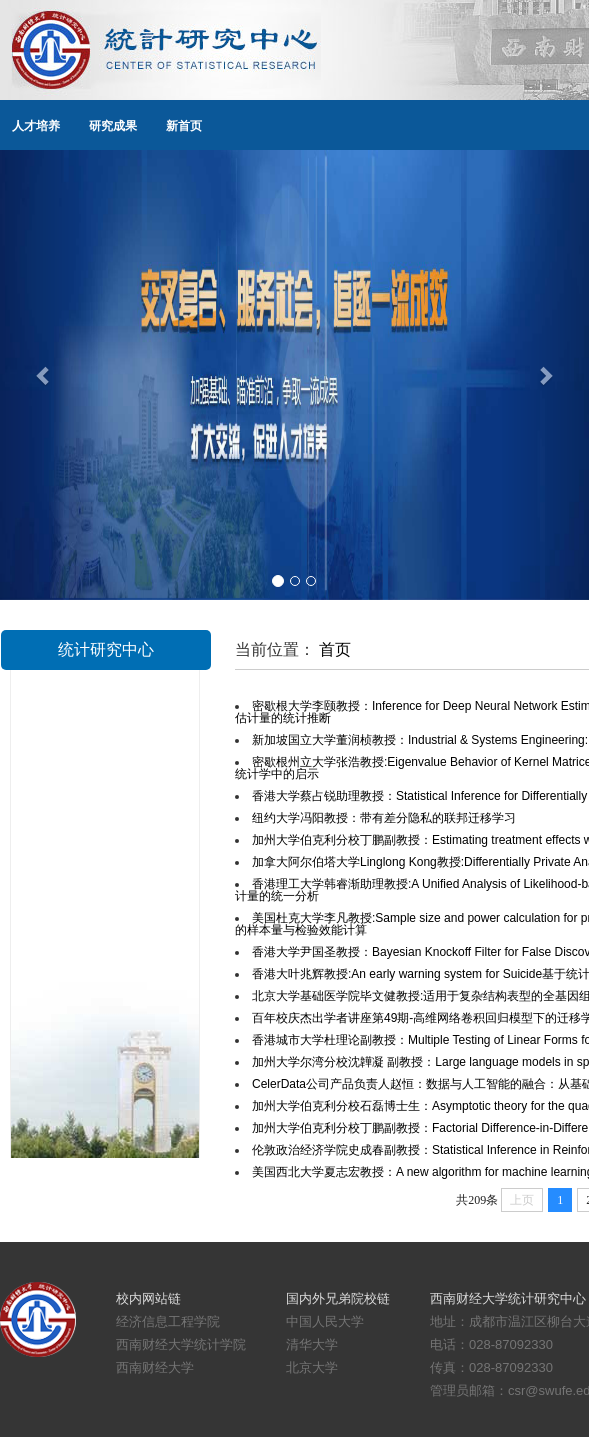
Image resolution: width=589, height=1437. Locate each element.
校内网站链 (148, 1298)
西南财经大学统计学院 (181, 1344)
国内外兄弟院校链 (338, 1298)
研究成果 (113, 126)
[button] (44, 375)
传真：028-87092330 (491, 1367)
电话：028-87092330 (491, 1344)
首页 (335, 649)
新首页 (184, 126)
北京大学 (312, 1367)
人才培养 (36, 126)
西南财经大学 (155, 1367)
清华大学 (312, 1344)
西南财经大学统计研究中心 (508, 1298)
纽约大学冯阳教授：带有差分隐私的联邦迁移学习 (384, 818)
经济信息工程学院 (168, 1321)
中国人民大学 (325, 1321)
